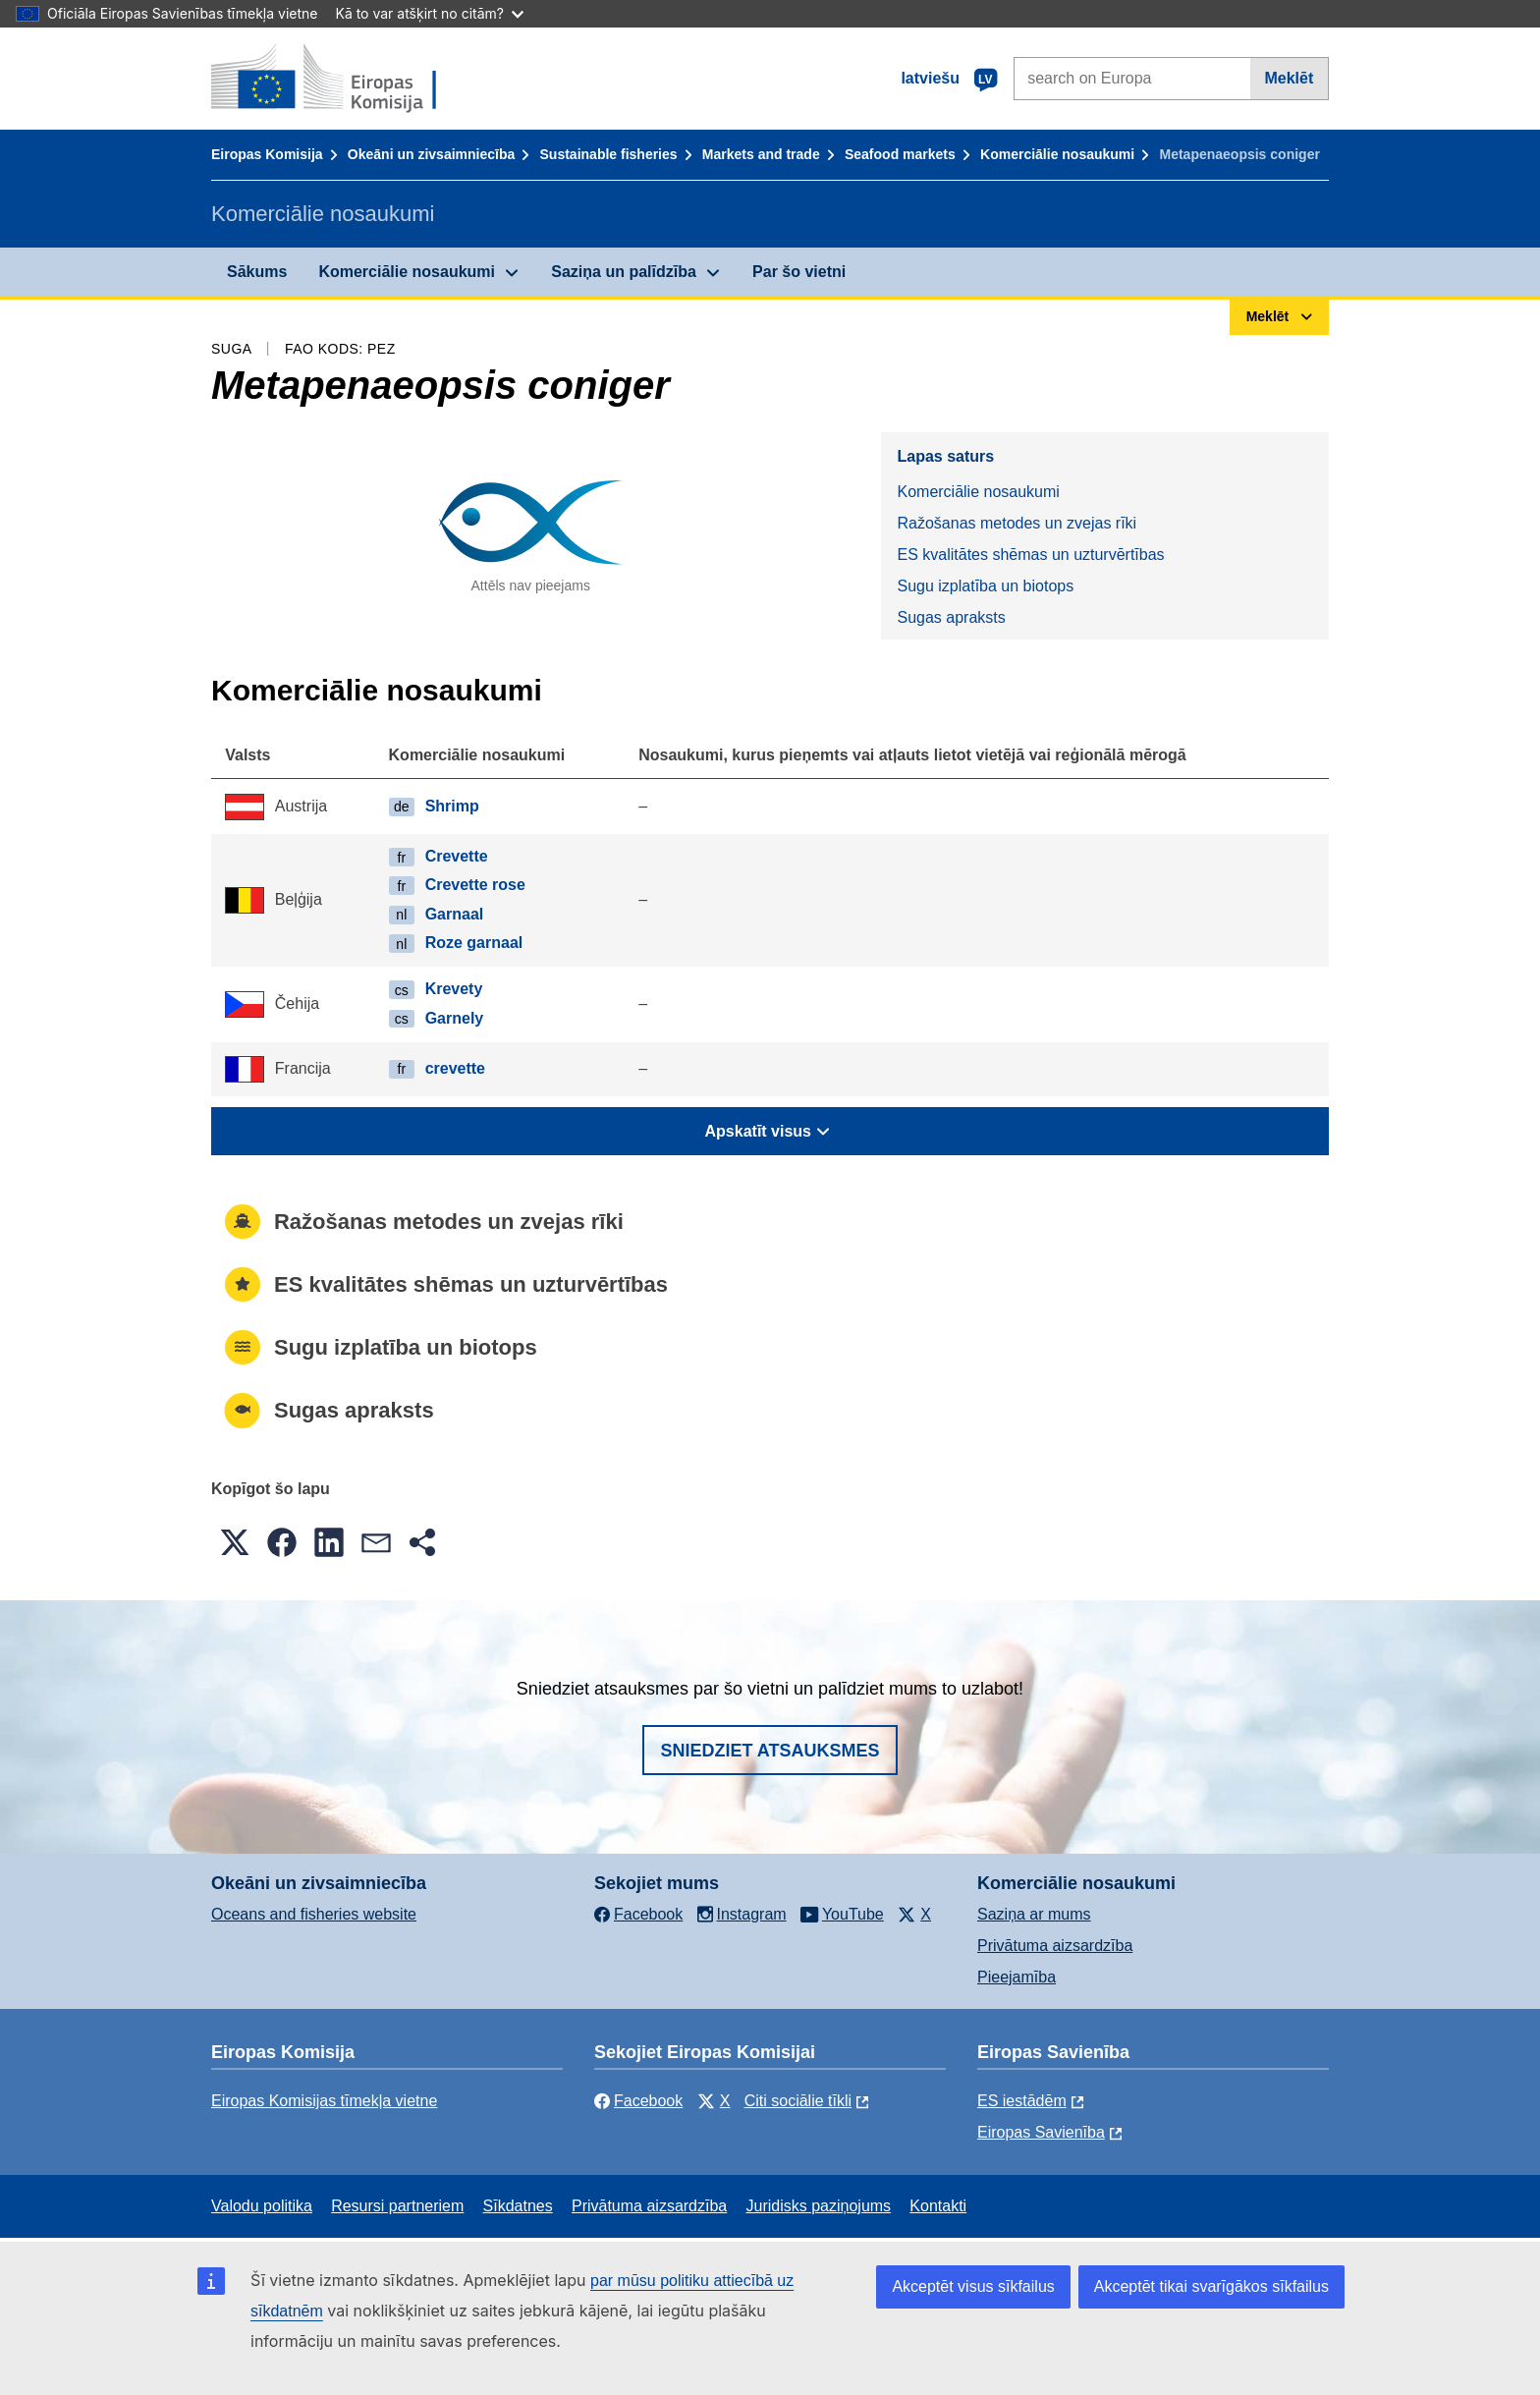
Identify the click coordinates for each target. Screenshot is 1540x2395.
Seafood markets (900, 154)
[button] (234, 1542)
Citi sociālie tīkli (798, 2100)
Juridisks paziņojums (819, 2206)
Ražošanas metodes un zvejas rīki (1016, 523)
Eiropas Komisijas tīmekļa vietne (324, 2100)
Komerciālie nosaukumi (1057, 154)
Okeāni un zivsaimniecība (431, 154)
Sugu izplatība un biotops (985, 586)
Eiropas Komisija (267, 154)
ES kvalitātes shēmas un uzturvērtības (1030, 554)
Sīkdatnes (518, 2206)
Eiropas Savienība (1041, 2132)
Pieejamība (1016, 1977)
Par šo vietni (799, 271)
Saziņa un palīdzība (623, 271)
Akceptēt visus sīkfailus (973, 2286)
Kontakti (937, 2206)
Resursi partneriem (397, 2206)
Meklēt (1288, 78)
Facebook (638, 2100)
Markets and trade (761, 154)
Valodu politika (261, 2206)
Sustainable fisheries (609, 154)
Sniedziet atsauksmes (769, 1750)
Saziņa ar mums (1034, 1914)
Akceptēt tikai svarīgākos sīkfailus (1211, 2286)
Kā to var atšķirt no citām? (429, 13)
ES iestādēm (1022, 2100)
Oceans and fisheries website (313, 1914)
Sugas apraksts (951, 617)
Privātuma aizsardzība (1054, 1945)
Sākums (257, 271)
